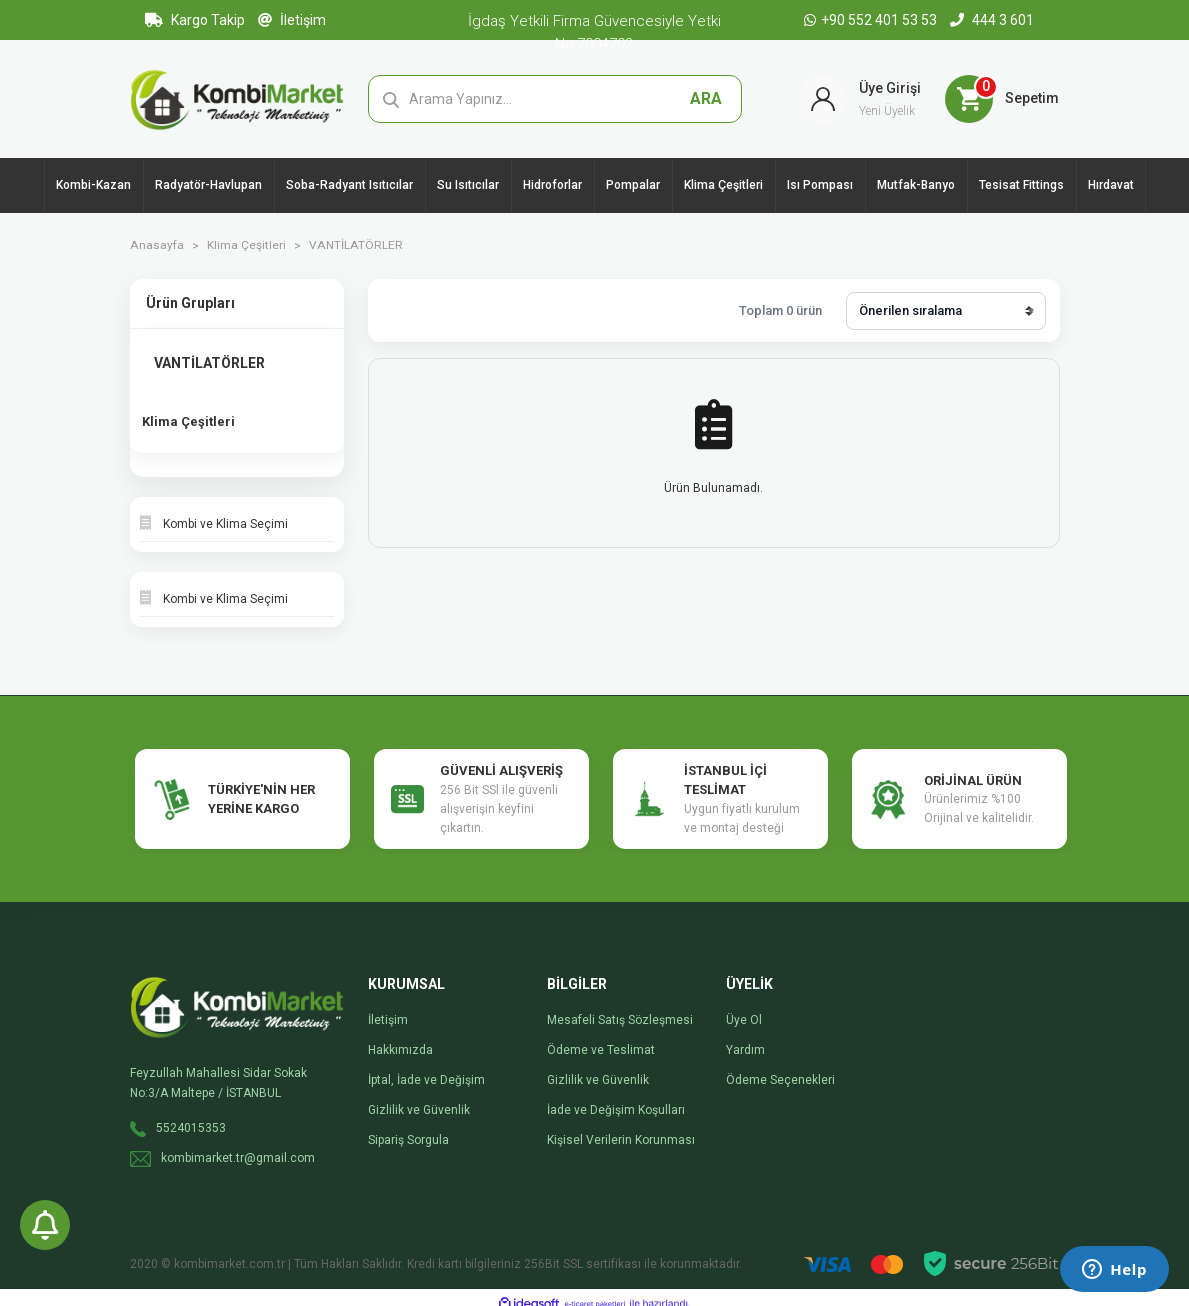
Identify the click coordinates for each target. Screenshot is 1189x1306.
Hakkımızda (400, 1038)
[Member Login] (860, 102)
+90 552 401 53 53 (872, 20)
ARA (706, 101)
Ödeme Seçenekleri (780, 1068)
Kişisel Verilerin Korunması (621, 1128)
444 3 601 (992, 20)
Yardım (745, 1038)
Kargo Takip (195, 20)
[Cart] (1002, 102)
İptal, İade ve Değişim (426, 1068)
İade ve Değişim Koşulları (616, 1098)
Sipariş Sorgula (408, 1128)
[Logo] (237, 101)
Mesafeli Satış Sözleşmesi (620, 1008)
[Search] (555, 102)
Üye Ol (744, 1008)
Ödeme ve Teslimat (601, 1038)
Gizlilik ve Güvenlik (419, 1098)
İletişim (292, 20)
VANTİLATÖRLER (354, 252)
